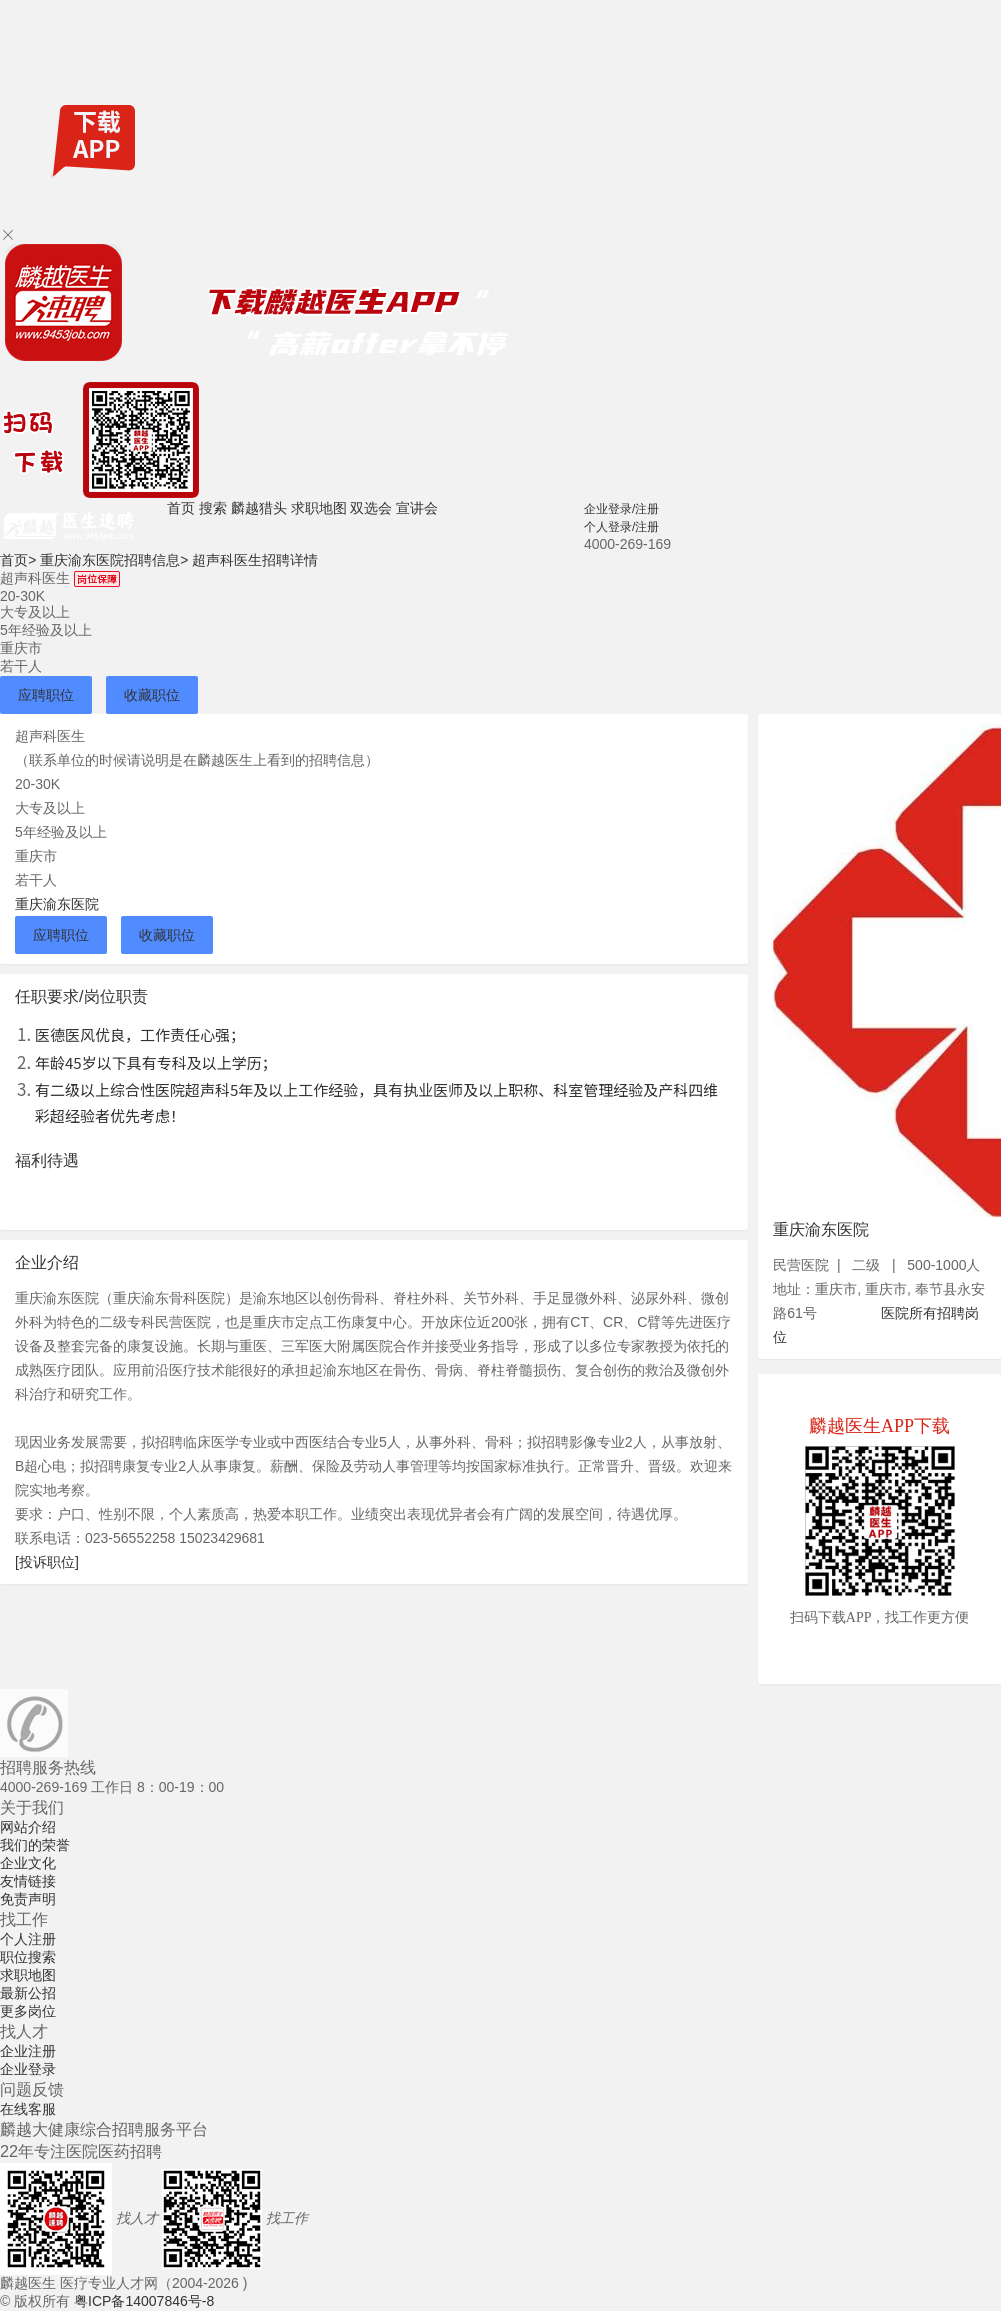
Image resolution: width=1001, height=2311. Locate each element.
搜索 (213, 508)
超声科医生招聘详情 (255, 560)
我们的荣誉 (35, 1845)
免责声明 (28, 1899)
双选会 (371, 508)
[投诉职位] (47, 1562)
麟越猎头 (259, 508)
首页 (181, 508)
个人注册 (28, 1939)
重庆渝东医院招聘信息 (114, 560)
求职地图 (319, 508)
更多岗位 (28, 2011)
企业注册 (28, 2051)
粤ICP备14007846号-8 (144, 2301)
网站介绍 (28, 1827)
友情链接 (28, 1881)
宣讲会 (417, 508)
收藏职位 (152, 695)
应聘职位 (46, 695)
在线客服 (28, 2109)
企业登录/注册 (621, 509)
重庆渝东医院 (57, 904)
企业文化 (28, 1863)
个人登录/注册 (621, 527)
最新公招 (28, 1993)
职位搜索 (28, 1957)
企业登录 (28, 2069)
